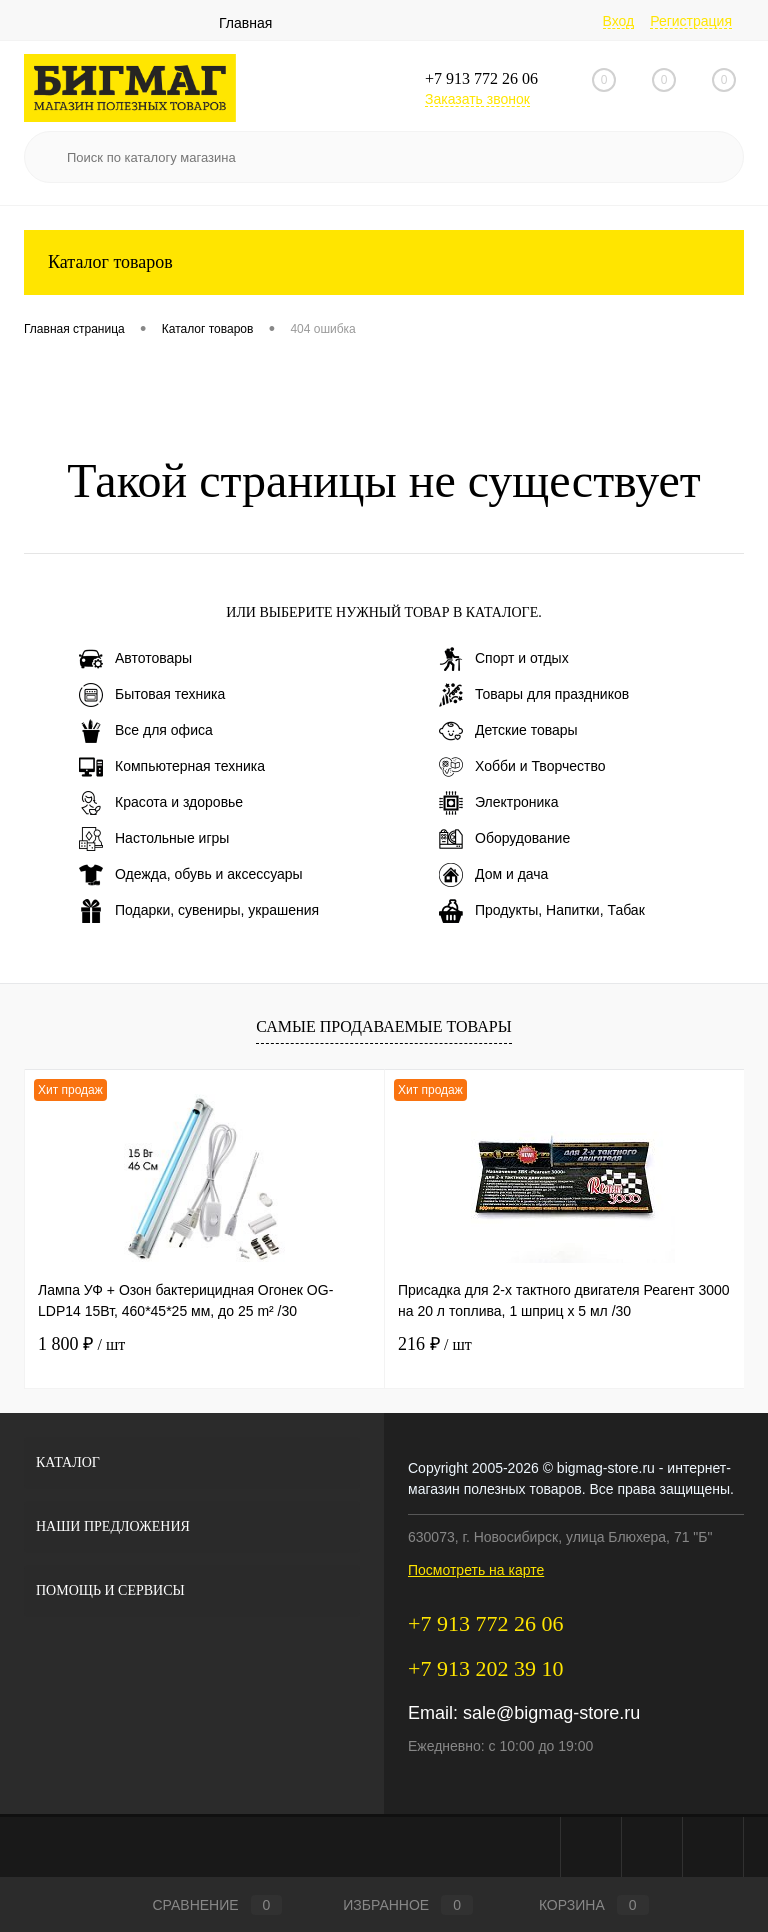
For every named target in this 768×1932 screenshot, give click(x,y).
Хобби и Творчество (522, 767)
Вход (619, 21)
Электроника (499, 803)
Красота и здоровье (161, 803)
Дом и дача (493, 875)
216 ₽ (435, 1344)
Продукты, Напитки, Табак (542, 911)
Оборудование (504, 839)
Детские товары (508, 731)
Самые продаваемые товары (383, 1026)
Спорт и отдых (504, 659)
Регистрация (691, 21)
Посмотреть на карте (476, 1570)
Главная (245, 23)
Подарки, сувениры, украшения (199, 911)
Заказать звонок (477, 99)
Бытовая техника (152, 695)
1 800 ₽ (81, 1344)
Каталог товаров (384, 262)
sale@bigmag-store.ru (551, 1713)
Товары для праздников (534, 695)
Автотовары (135, 659)
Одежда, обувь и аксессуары (191, 875)
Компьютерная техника (172, 767)
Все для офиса (146, 731)
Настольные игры (154, 839)
